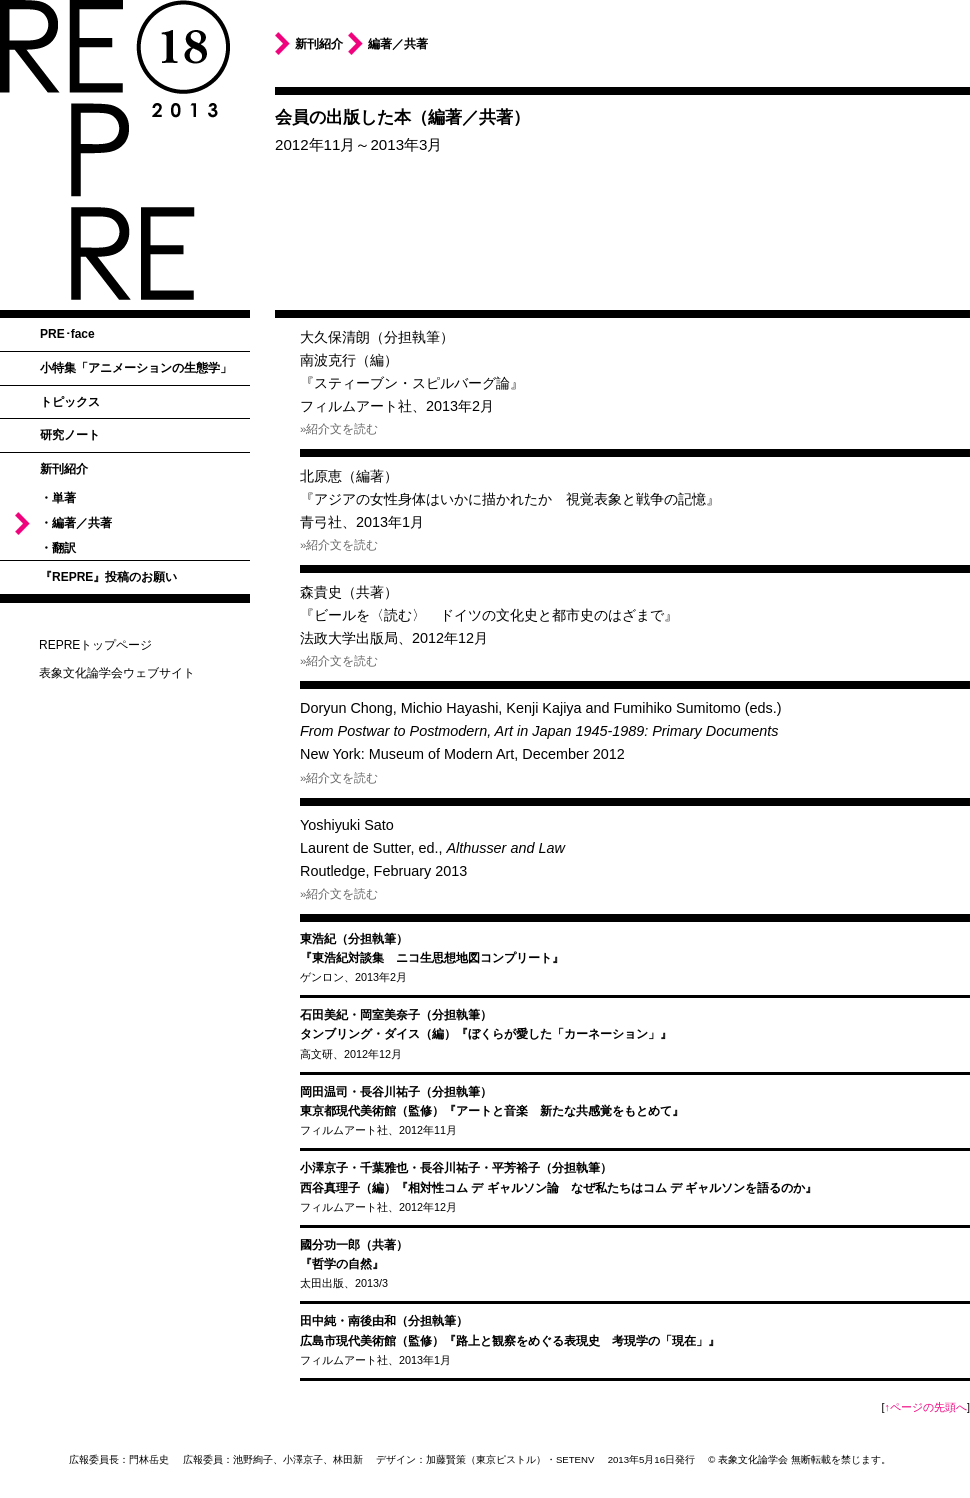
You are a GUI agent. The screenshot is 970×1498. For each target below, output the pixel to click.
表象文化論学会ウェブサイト (117, 673)
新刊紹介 (64, 469)
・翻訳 (58, 548)
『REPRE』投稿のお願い (108, 577)
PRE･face (67, 334)
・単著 (58, 498)
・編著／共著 (76, 523)
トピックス (70, 402)
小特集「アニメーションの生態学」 (136, 368)
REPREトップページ (95, 645)
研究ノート (70, 435)
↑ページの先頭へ (926, 1407)
